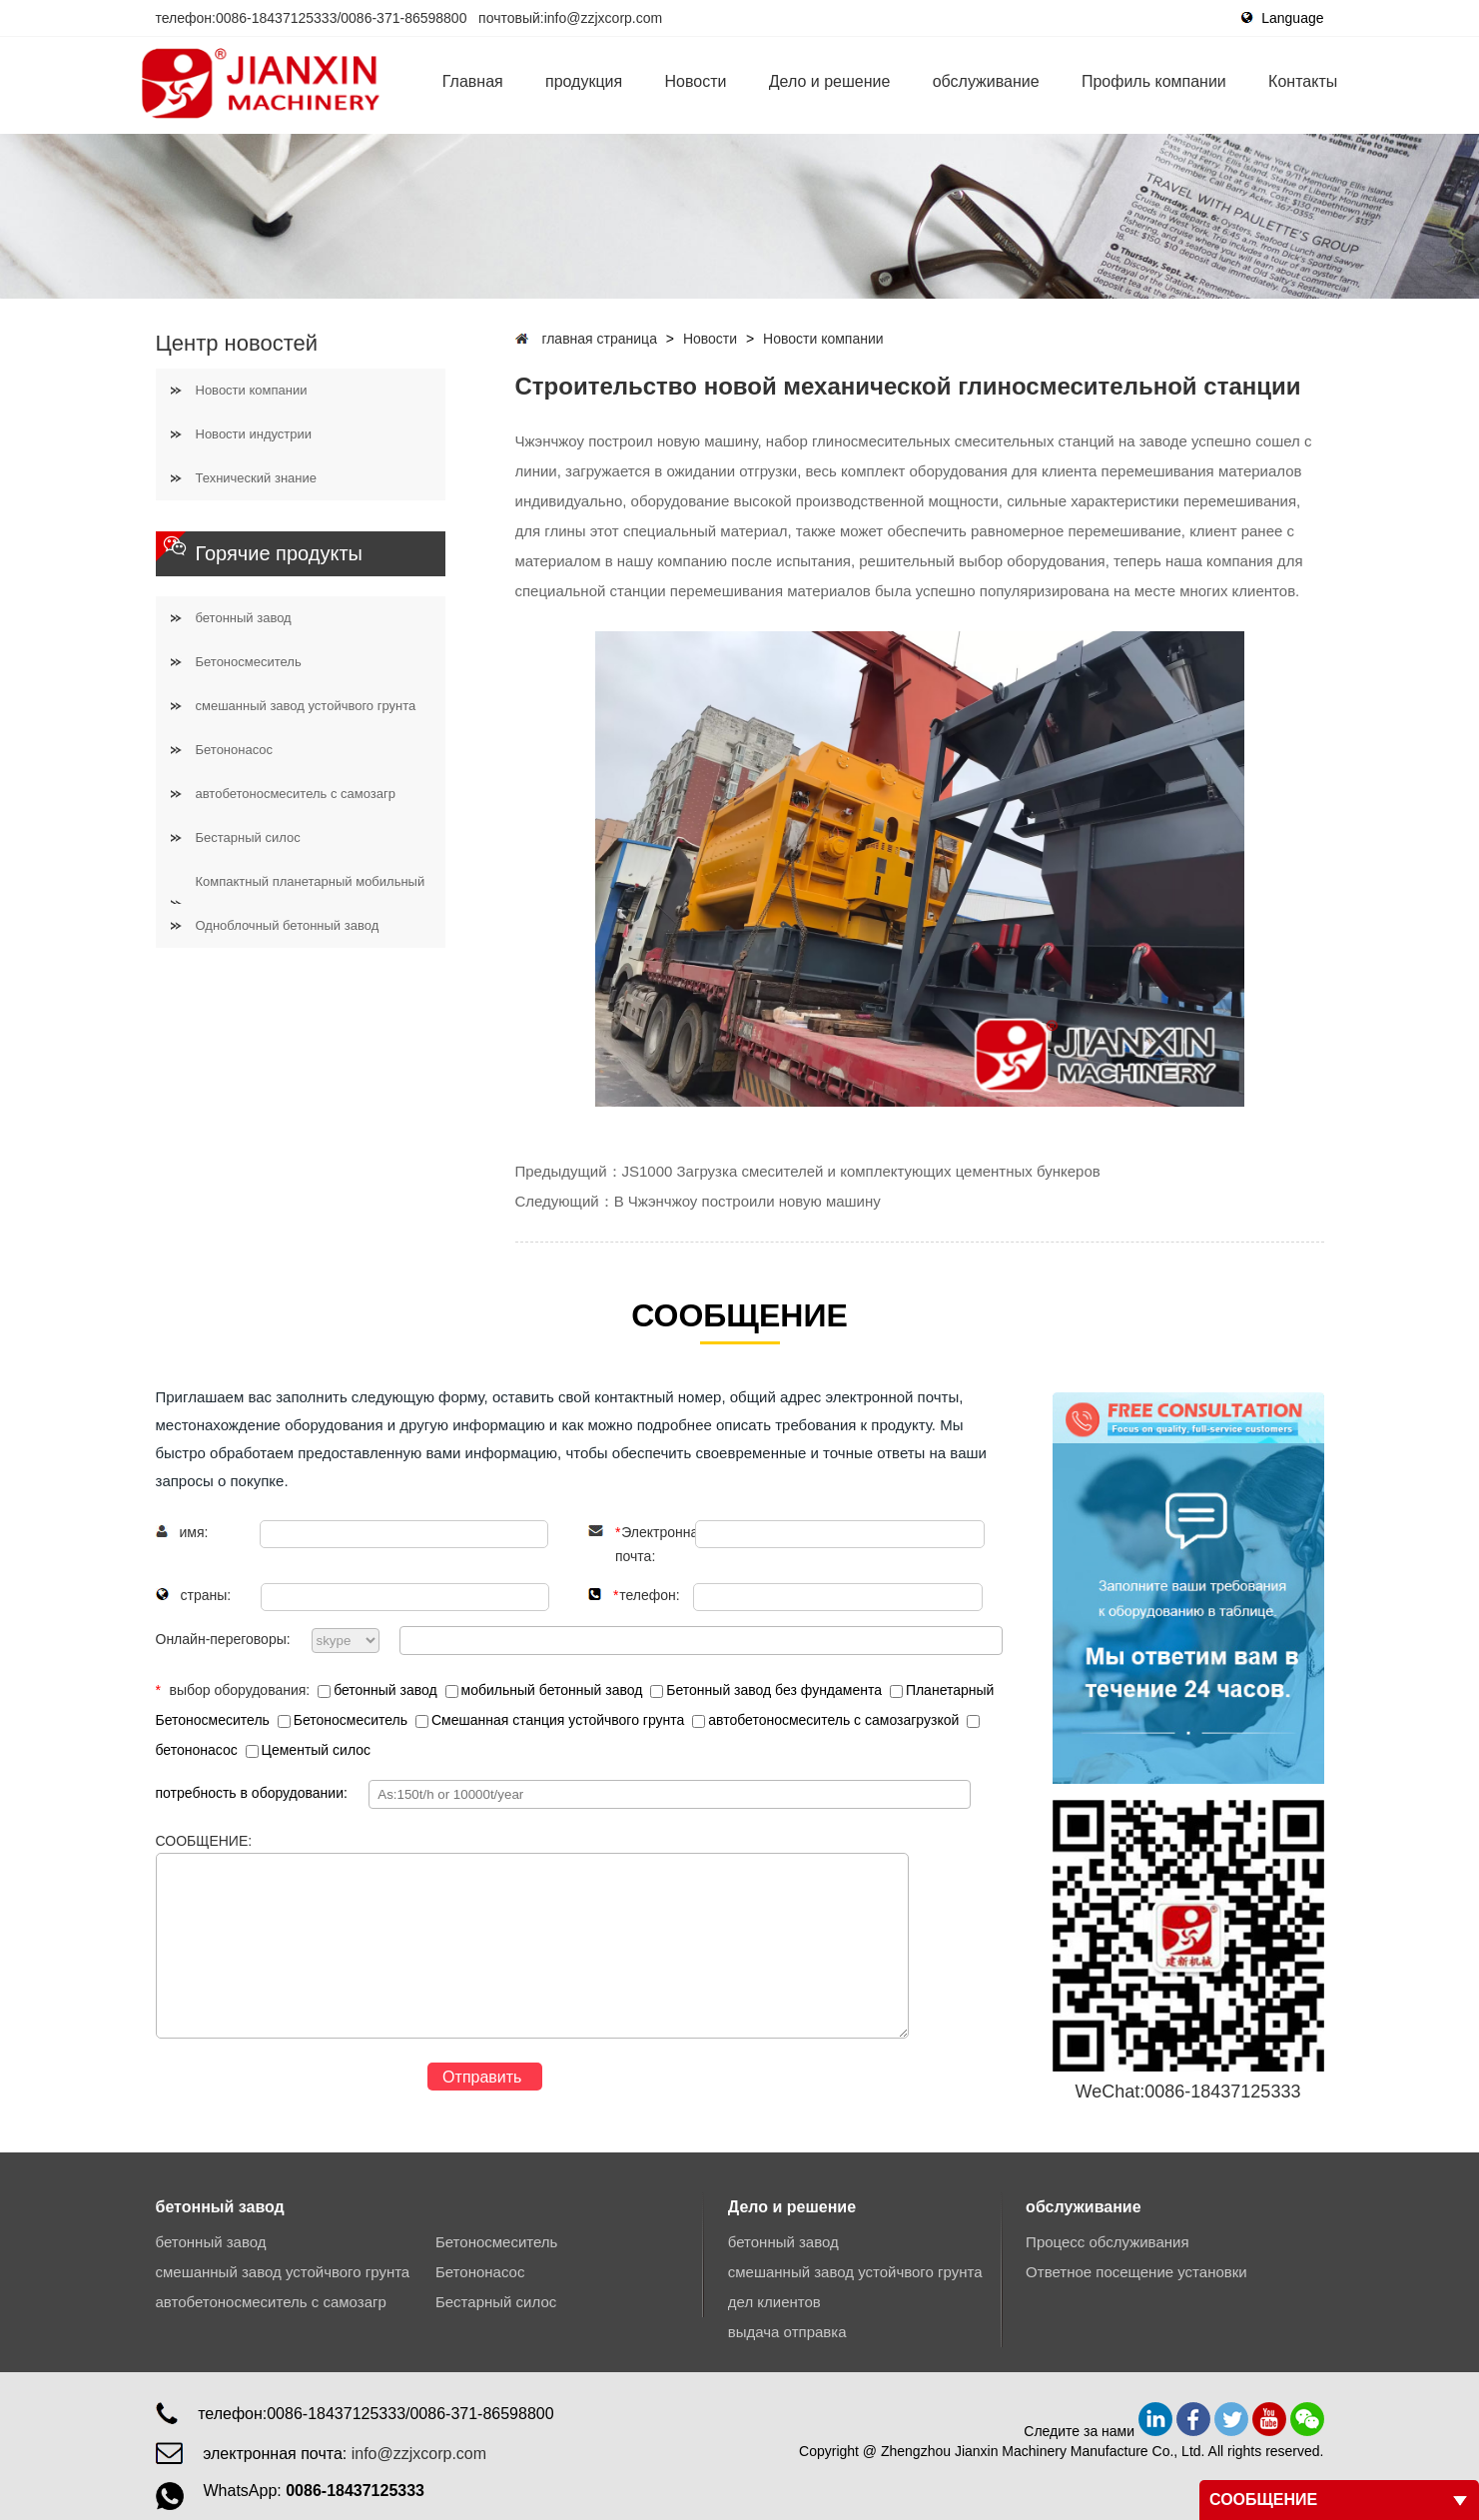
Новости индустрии (254, 433)
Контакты (1302, 81)
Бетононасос (235, 749)
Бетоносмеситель (249, 661)
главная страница (599, 339)
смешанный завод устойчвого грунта (306, 705)
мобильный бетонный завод (546, 1690)
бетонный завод (244, 617)
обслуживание (986, 81)
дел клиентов (774, 2301)
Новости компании (252, 390)
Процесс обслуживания (1107, 2241)
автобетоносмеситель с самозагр (295, 793)
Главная (472, 81)
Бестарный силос (248, 837)
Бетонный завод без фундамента (768, 1690)
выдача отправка (787, 2331)
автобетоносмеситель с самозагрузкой (827, 1720)
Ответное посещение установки (1136, 2271)
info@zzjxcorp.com (603, 18)
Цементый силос (308, 1750)
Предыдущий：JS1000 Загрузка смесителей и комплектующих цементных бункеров (808, 1171)
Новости (696, 81)
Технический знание (256, 477)
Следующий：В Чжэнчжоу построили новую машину (698, 1201)
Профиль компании (1154, 81)
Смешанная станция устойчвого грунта (551, 1720)
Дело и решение (830, 81)
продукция (583, 81)
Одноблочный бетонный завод (287, 925)
